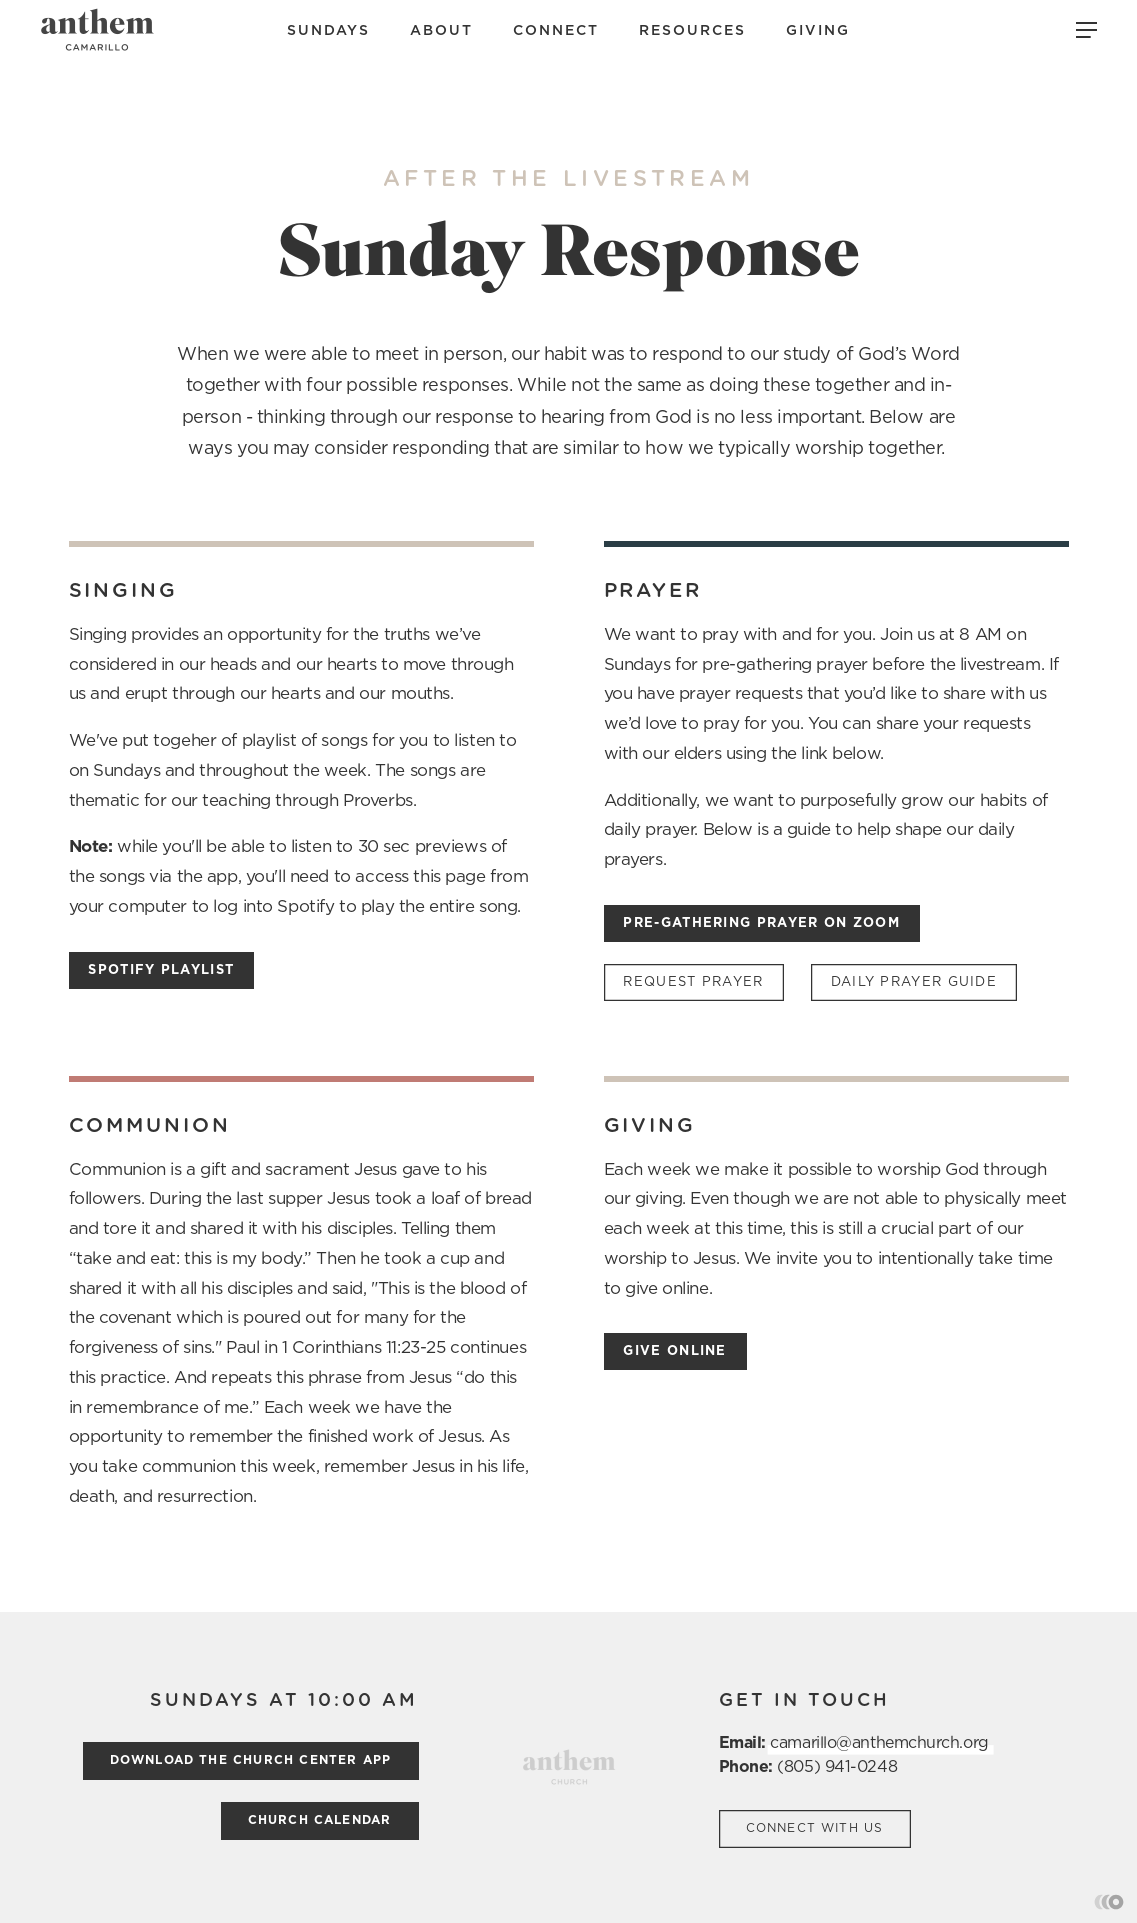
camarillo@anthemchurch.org (879, 1743)
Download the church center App (251, 1760)
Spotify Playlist (161, 970)
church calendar (320, 1820)
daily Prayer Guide (914, 982)
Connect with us (815, 1828)
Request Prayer (693, 982)
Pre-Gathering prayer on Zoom (761, 923)
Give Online (674, 1351)
